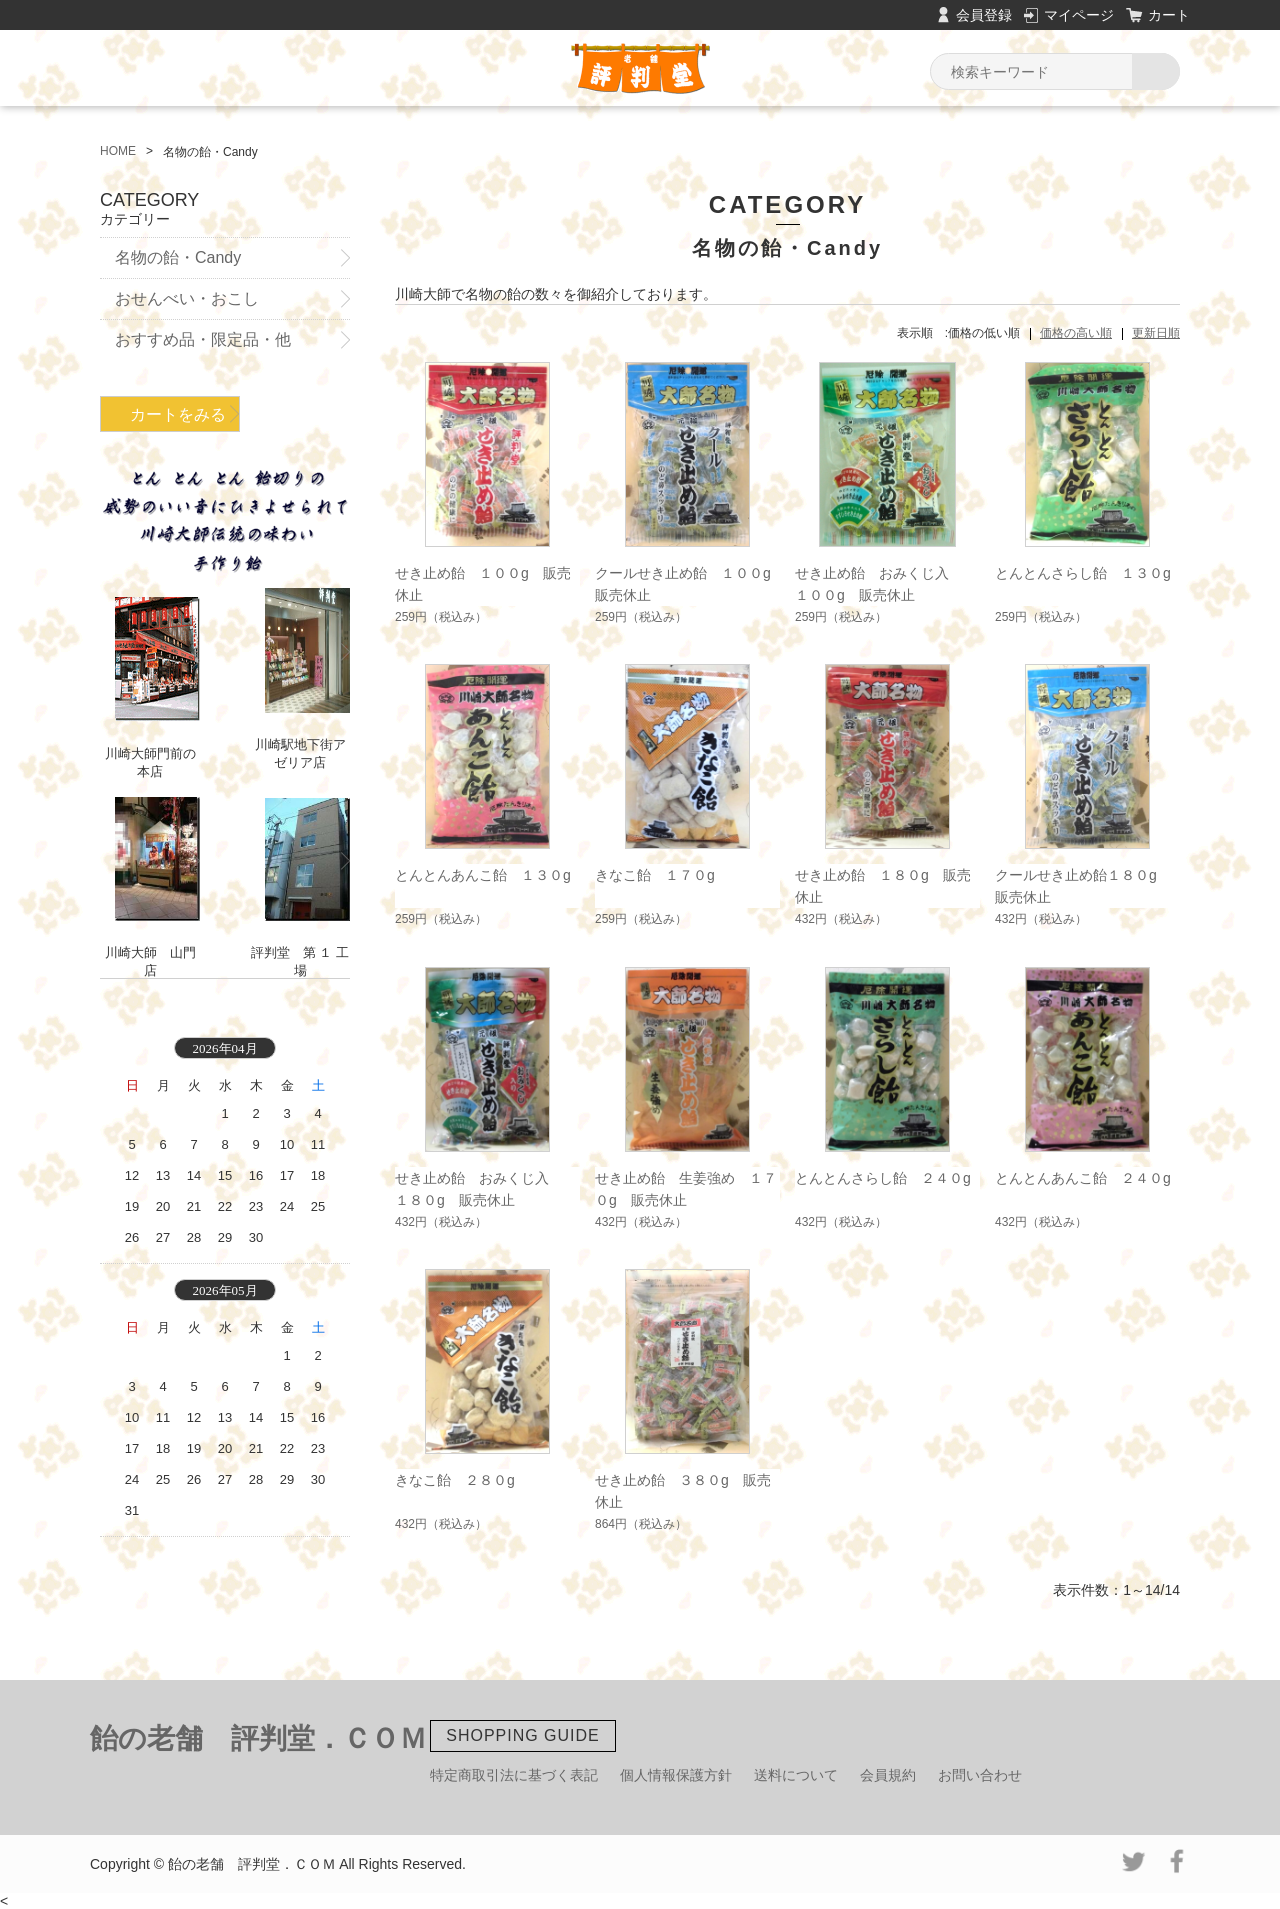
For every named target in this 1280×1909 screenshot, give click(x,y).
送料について (796, 1775)
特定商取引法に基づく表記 (514, 1775)
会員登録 (984, 15)
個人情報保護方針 (676, 1775)
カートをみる (178, 414)
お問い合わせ (980, 1775)
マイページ (1079, 15)
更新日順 (1156, 333)
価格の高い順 (1076, 333)
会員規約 (888, 1775)
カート (1169, 15)
